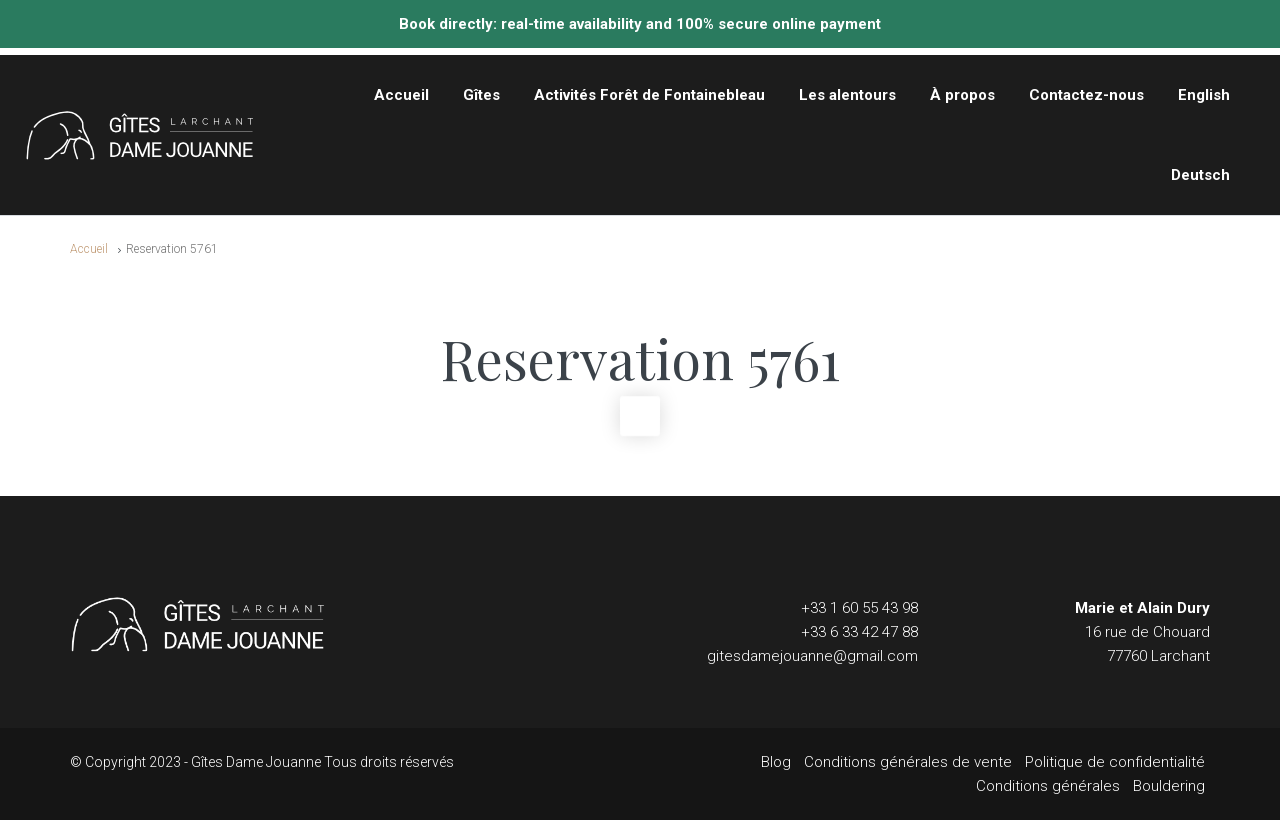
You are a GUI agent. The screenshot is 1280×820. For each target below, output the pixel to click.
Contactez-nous (1086, 95)
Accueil (401, 95)
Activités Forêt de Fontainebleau (649, 95)
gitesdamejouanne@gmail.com (812, 656)
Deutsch (1200, 175)
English (1204, 95)
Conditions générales (1048, 786)
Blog (776, 762)
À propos (962, 95)
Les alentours (847, 95)
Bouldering (1169, 786)
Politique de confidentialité (1115, 762)
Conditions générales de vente (908, 762)
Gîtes (481, 95)
